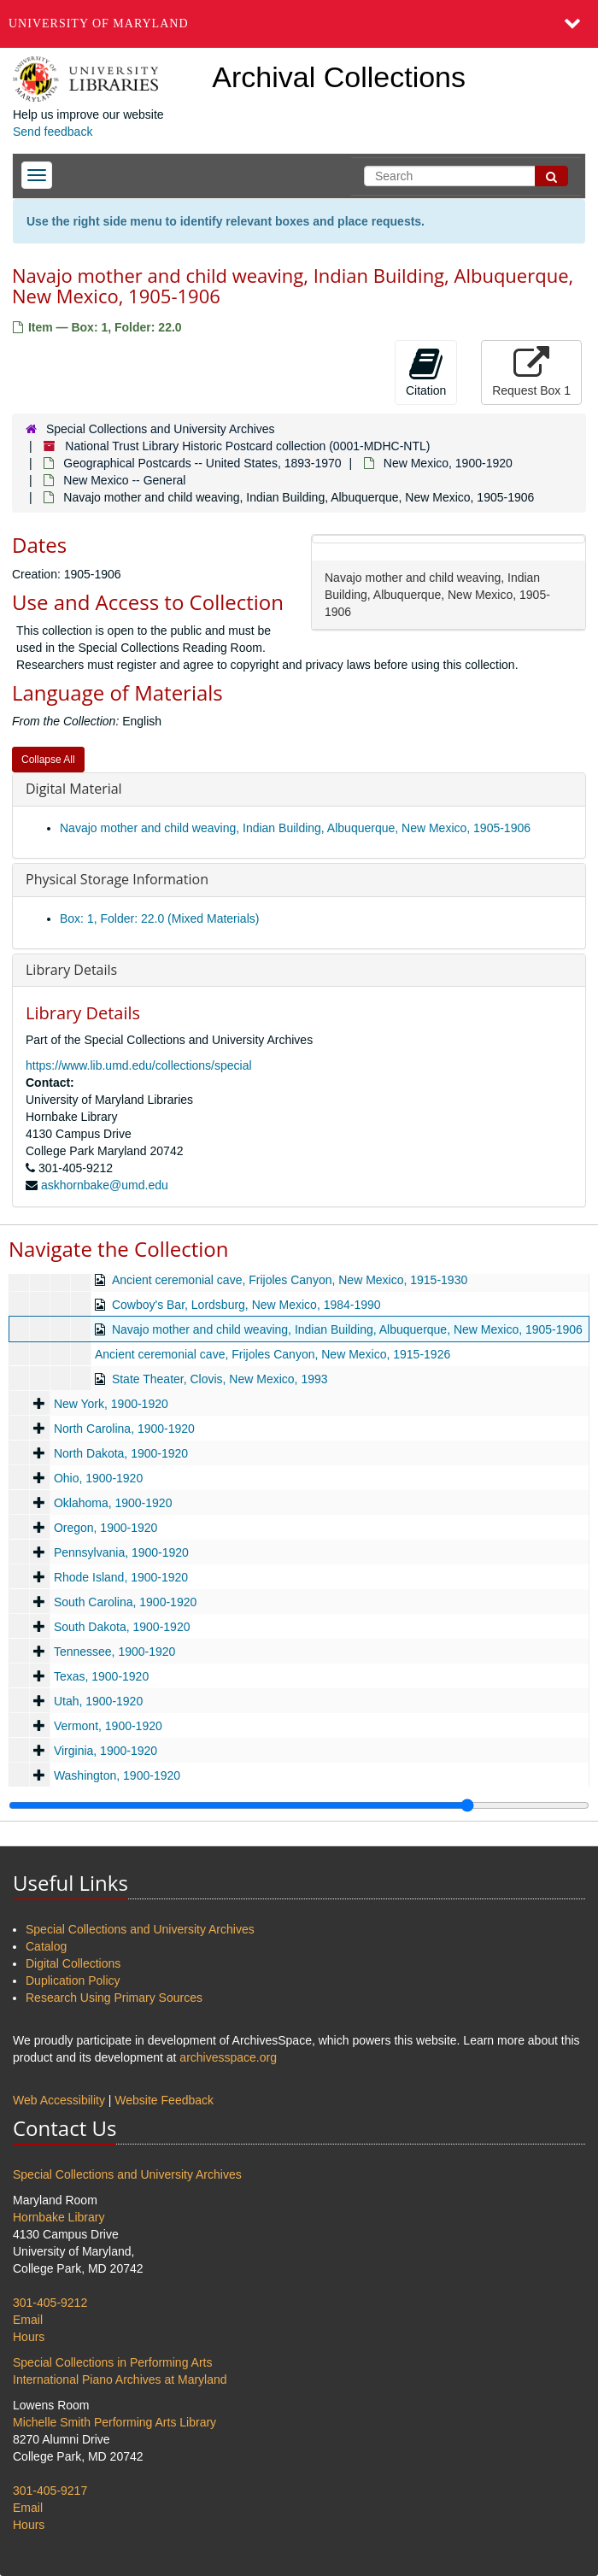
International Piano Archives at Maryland (120, 2379)
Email (28, 2320)
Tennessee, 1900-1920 (114, 1651)
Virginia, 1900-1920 (105, 1750)
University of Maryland (99, 23)
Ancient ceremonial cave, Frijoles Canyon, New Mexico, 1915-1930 (289, 1280)
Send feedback (52, 131)
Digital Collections (73, 1963)
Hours (28, 2337)
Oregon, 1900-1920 (105, 1527)
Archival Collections (339, 77)
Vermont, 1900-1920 (108, 1726)
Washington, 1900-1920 (117, 1775)
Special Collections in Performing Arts (112, 2362)
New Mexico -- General (124, 480)
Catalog (46, 1946)
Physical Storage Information (117, 879)
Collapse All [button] (48, 760)
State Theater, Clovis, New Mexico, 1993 (220, 1379)
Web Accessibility (59, 2100)
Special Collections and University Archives (160, 429)
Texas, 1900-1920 (101, 1676)
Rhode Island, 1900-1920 (121, 1577)
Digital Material (74, 788)
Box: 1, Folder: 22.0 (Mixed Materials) (159, 918)
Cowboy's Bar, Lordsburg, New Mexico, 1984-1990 (246, 1304)
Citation (426, 371)
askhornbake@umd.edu (104, 1185)
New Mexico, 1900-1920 (448, 463)
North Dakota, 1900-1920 (121, 1453)
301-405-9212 (50, 2302)
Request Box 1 (531, 371)
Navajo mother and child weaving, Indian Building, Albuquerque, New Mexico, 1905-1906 (295, 828)
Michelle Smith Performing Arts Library (114, 2422)
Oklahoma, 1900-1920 (113, 1503)
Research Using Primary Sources (114, 1997)
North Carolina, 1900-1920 (124, 1428)
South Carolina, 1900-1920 (125, 1602)
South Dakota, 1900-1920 (122, 1627)
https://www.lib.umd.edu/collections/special (139, 1065)
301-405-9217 (50, 2490)
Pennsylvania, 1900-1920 (121, 1552)
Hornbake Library (58, 2217)
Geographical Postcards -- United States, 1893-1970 (202, 463)
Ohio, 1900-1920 (98, 1478)
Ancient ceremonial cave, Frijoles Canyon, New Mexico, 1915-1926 (272, 1354)
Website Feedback (164, 2100)
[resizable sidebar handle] (299, 1805)
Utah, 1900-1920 (98, 1701)
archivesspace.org (228, 2057)
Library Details (71, 969)
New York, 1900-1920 (111, 1404)
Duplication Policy (73, 1980)
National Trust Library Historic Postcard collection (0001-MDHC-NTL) (247, 446)
